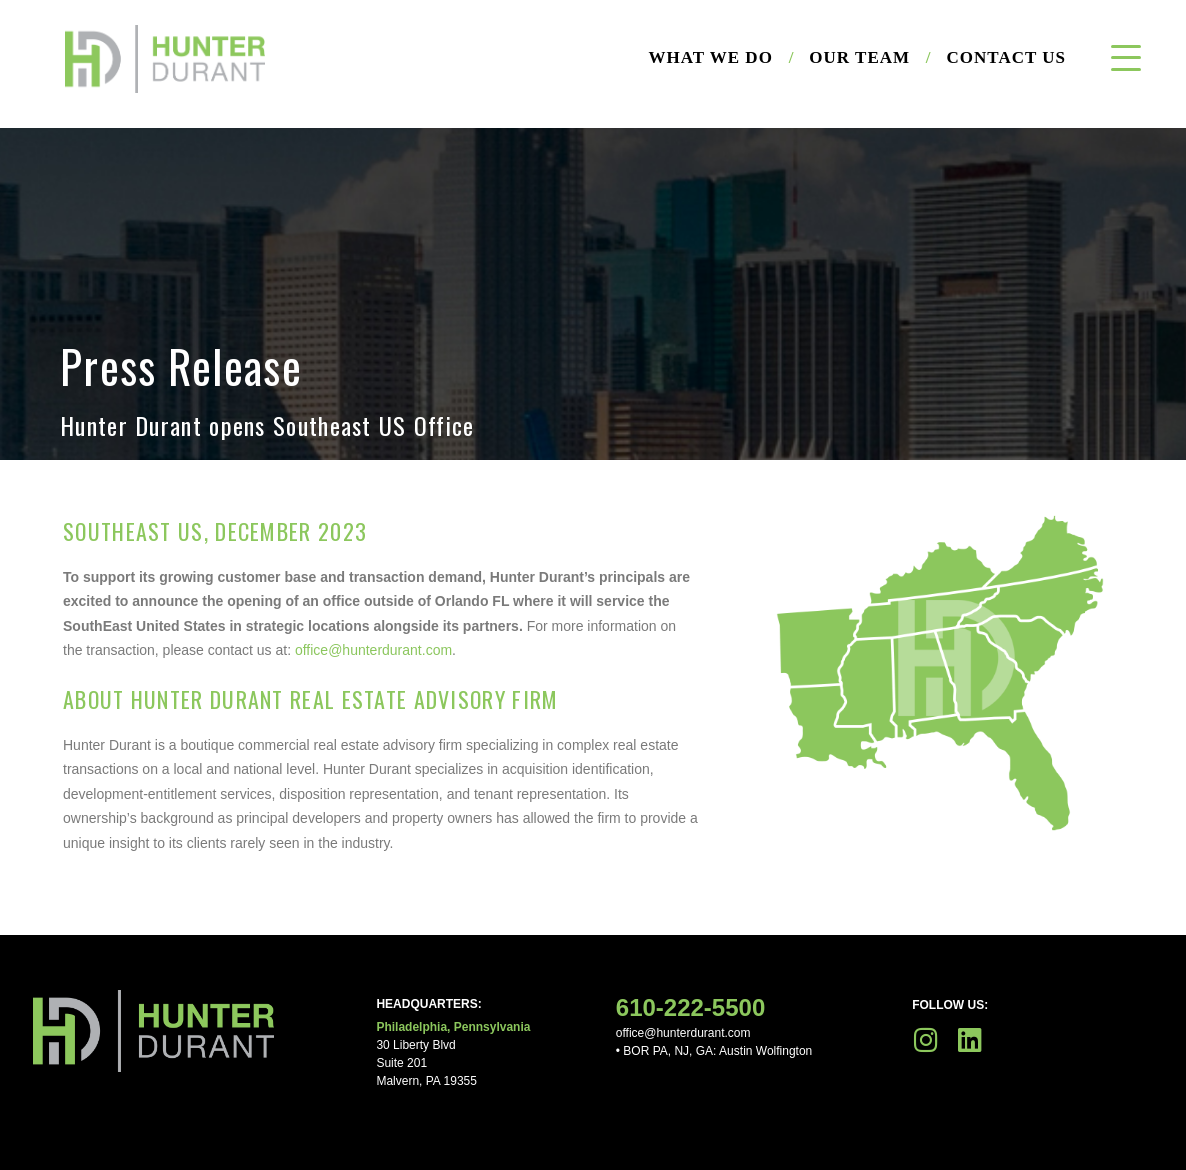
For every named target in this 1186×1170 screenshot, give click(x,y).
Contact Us (1006, 57)
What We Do (722, 58)
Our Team (870, 58)
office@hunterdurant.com (373, 650)
